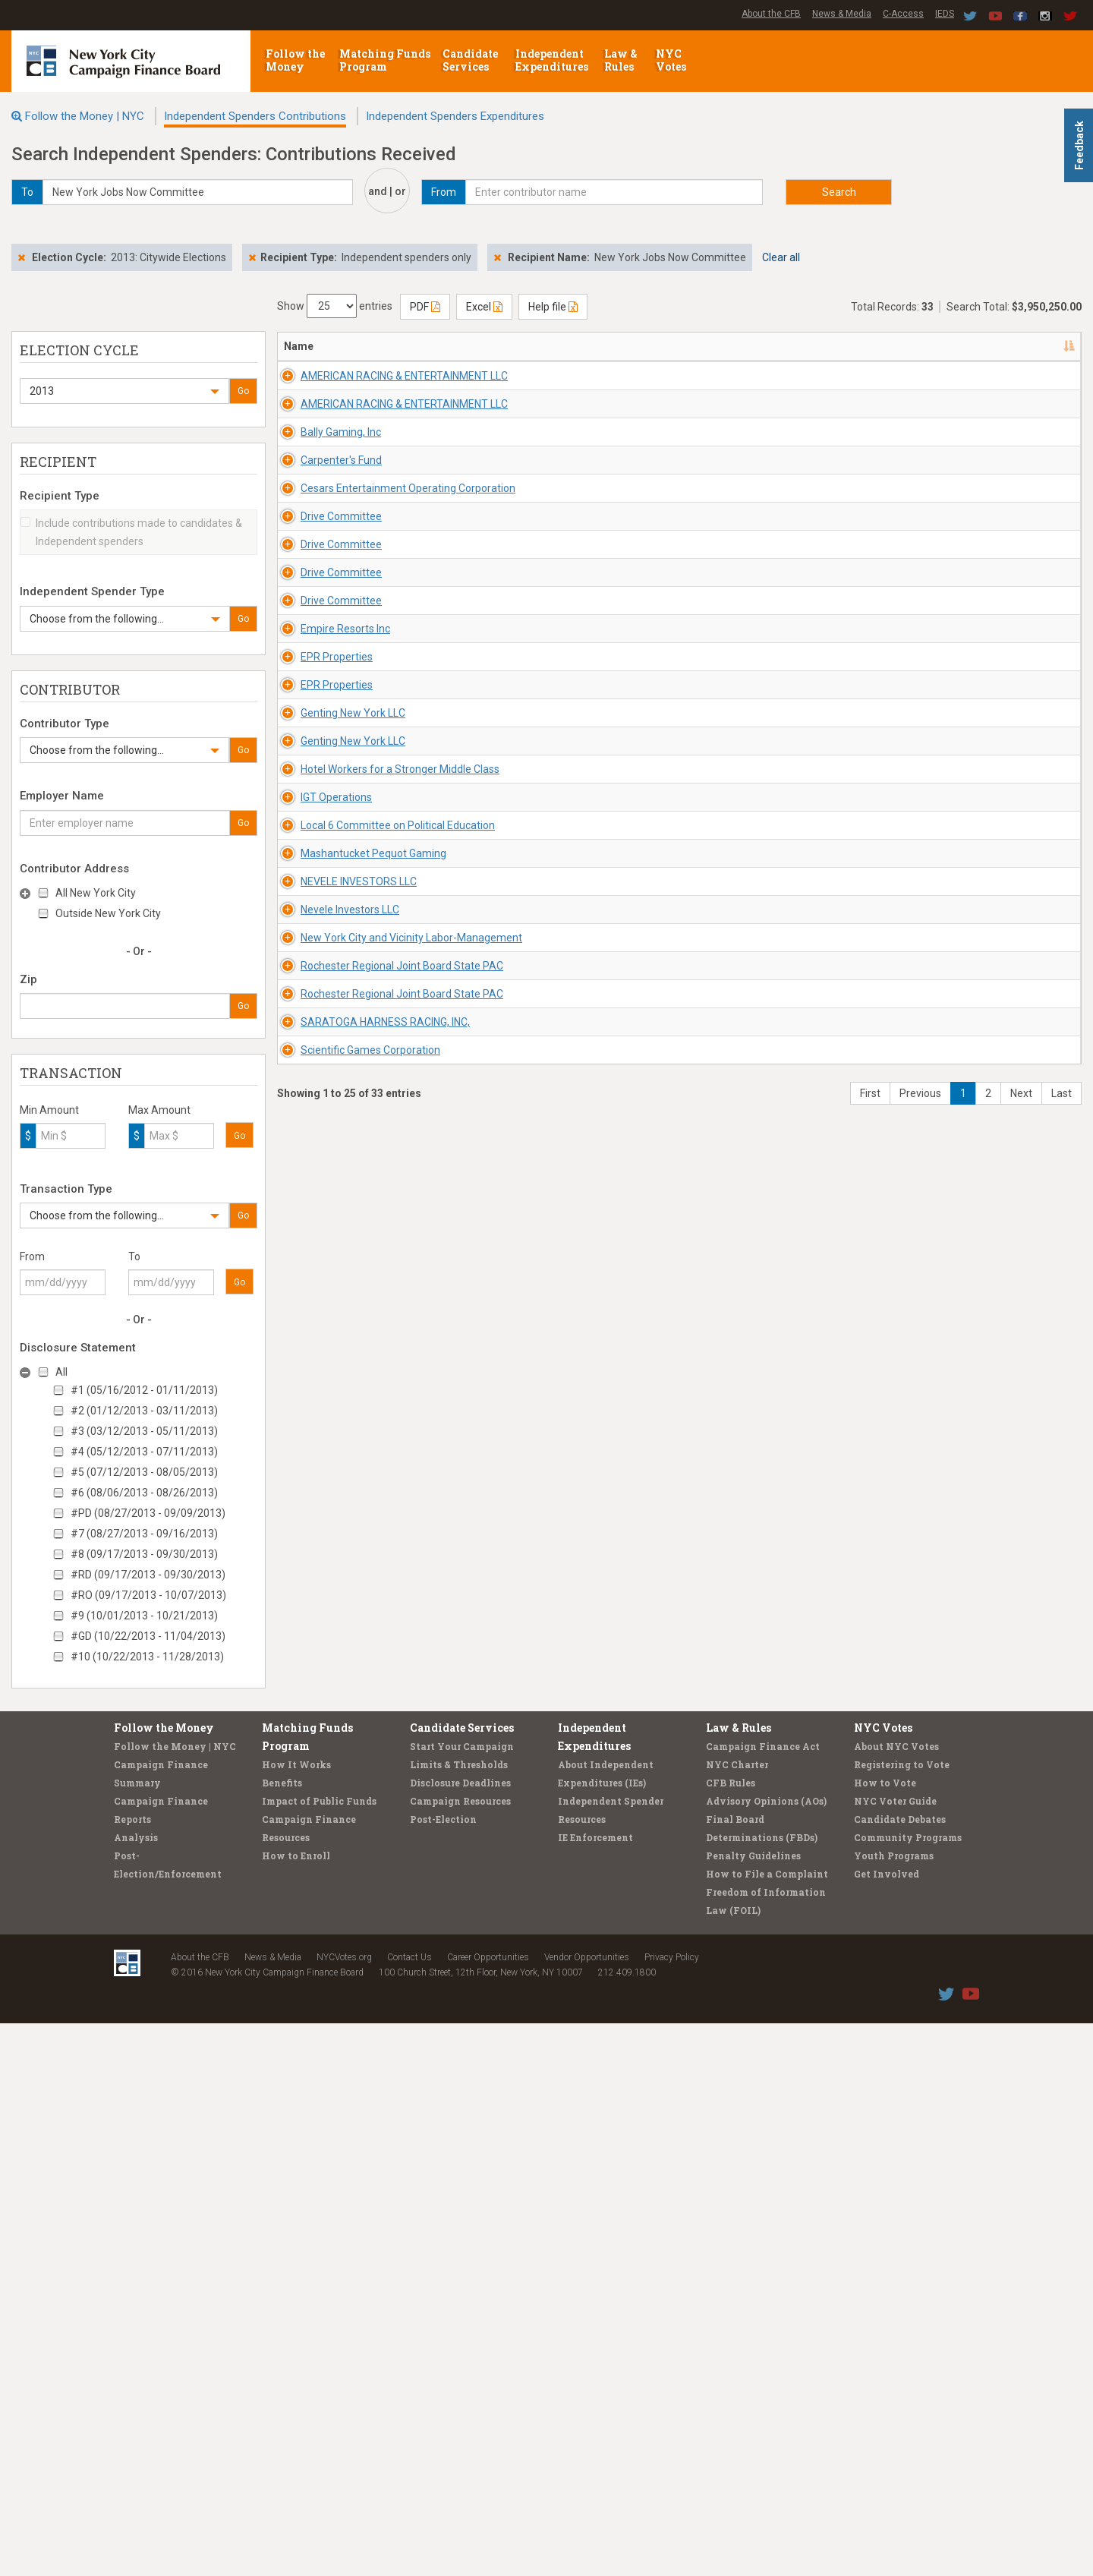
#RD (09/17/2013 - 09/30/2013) (148, 1575)
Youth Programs (894, 2408)
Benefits (282, 2335)
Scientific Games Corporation (354, 2143)
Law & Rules (621, 60)
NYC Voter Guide (895, 2353)
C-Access (903, 13)
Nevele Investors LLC (333, 1775)
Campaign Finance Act (763, 2299)
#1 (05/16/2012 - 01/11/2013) (144, 1390)
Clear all (781, 257)
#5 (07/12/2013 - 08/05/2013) (144, 1472)
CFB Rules (730, 2335)
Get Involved (886, 2426)
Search (839, 192)
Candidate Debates (900, 2372)
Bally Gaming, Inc (324, 523)
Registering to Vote (902, 2317)
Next (1021, 2232)
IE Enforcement (595, 2390)
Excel (484, 307)
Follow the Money (295, 60)
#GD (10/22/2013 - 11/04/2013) (148, 1636)
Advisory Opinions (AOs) (766, 2353)
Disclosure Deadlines (460, 2335)
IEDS (944, 13)
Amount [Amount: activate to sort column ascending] (934, 346)
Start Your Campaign (462, 2299)
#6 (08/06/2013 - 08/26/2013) (144, 1493)
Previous (920, 2232)
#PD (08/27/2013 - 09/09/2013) (148, 1513)
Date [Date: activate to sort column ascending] (853, 346)
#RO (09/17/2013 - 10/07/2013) (148, 1595)
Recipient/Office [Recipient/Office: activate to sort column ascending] (603, 346)
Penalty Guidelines (753, 2408)
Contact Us (409, 2510)
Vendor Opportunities (586, 2510)
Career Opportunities (488, 2510)
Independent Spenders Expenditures (455, 116)
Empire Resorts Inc (328, 1039)
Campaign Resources (460, 2353)
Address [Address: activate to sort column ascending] (464, 346)
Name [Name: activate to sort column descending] (298, 346)
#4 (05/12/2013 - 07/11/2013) (144, 1452)
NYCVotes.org (344, 2510)
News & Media (841, 13)
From (32, 1256)
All (61, 1372)
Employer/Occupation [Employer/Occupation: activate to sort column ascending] (756, 346)
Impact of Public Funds (319, 2353)
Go (243, 391)
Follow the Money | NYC (84, 116)
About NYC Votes (896, 2299)
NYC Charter (737, 2317)
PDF (425, 307)
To (134, 1256)
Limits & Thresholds (459, 2317)
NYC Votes (672, 60)
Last (1061, 2232)
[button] (124, 391)
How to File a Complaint (767, 2426)
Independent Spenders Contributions (255, 116)
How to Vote (885, 2335)
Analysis (136, 2390)
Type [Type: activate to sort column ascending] (996, 346)
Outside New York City (108, 913)
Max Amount (159, 1110)
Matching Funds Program (384, 60)
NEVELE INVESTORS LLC (342, 1701)
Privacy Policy (671, 2510)
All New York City (95, 893)
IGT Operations (319, 1480)
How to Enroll (296, 2408)
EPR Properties (320, 1112)
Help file (553, 307)
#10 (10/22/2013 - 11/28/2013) (147, 1657)
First (870, 2232)
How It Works (296, 2317)
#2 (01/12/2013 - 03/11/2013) (144, 1411)
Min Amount (49, 1110)
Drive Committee (324, 744)
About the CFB (771, 13)
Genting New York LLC (336, 1259)
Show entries (334, 306)
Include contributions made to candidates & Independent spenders (131, 532)
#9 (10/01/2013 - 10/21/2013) (144, 1616)
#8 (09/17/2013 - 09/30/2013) (144, 1554)
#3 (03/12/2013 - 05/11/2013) (144, 1431)
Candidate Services (470, 60)
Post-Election (443, 2372)
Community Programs (908, 2390)
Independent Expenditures (553, 60)
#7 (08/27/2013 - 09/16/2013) (144, 1534)
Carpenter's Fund (324, 597)
